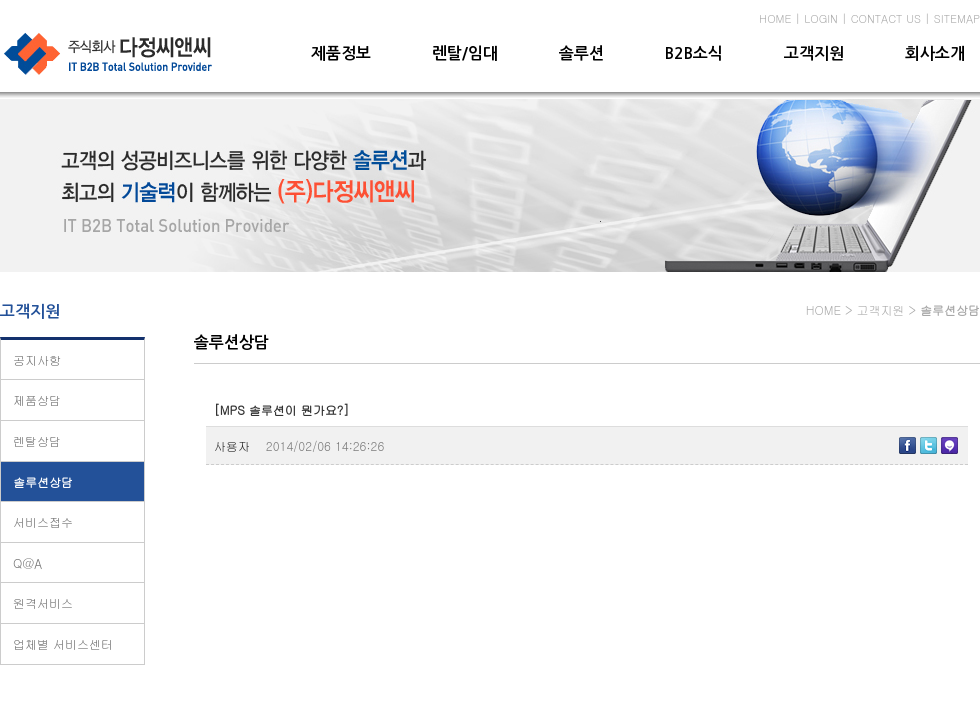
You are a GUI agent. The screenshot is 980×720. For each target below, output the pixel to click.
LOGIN (821, 18)
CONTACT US (886, 18)
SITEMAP (957, 18)
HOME (775, 18)
